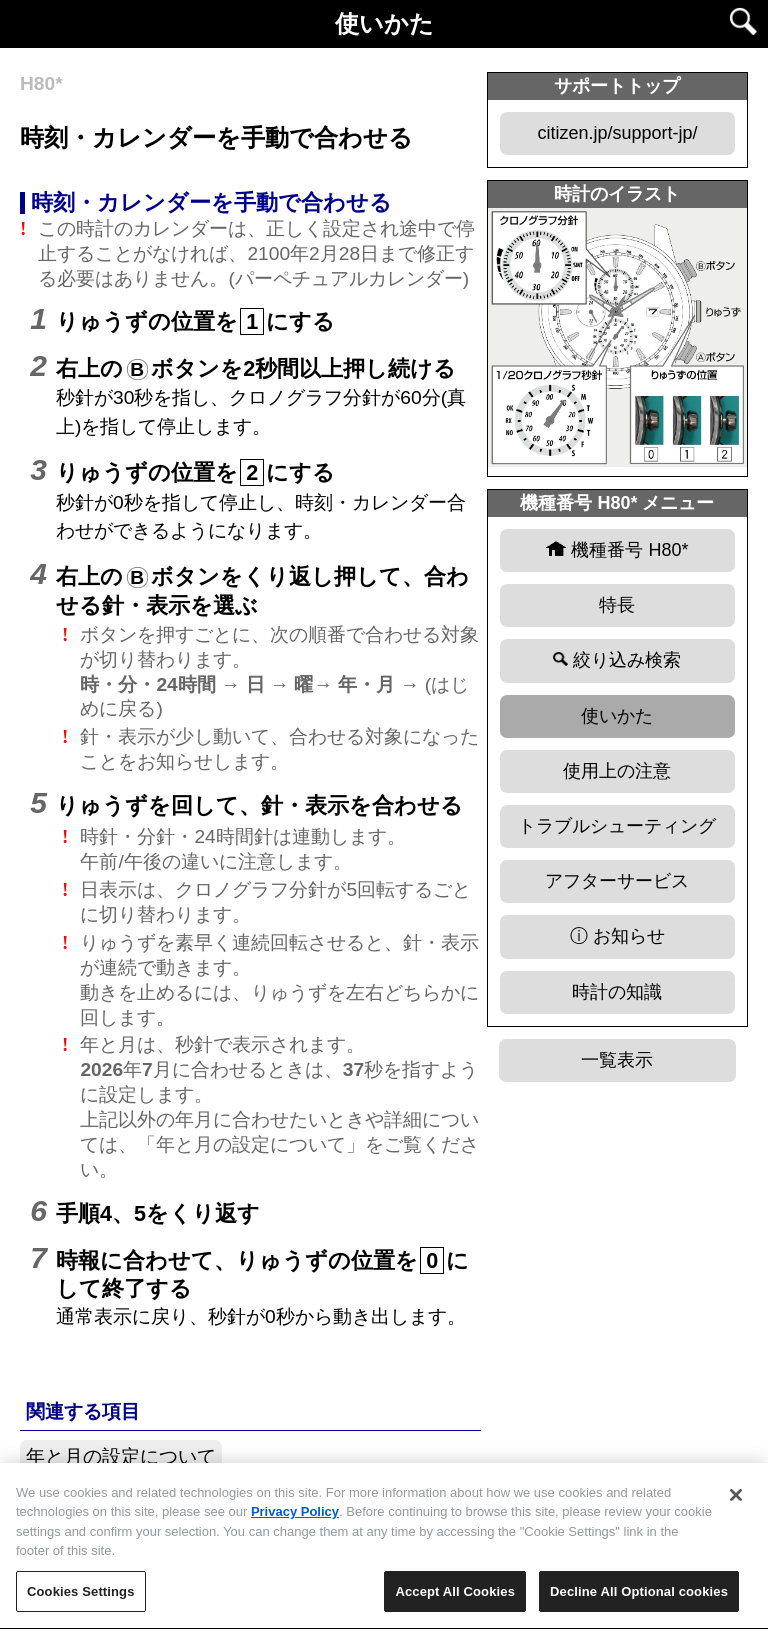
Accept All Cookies (455, 1599)
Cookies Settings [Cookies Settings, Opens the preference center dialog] (81, 1599)
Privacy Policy (295, 1519)
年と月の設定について (121, 1456)
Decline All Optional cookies (639, 1599)
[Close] (736, 1502)
